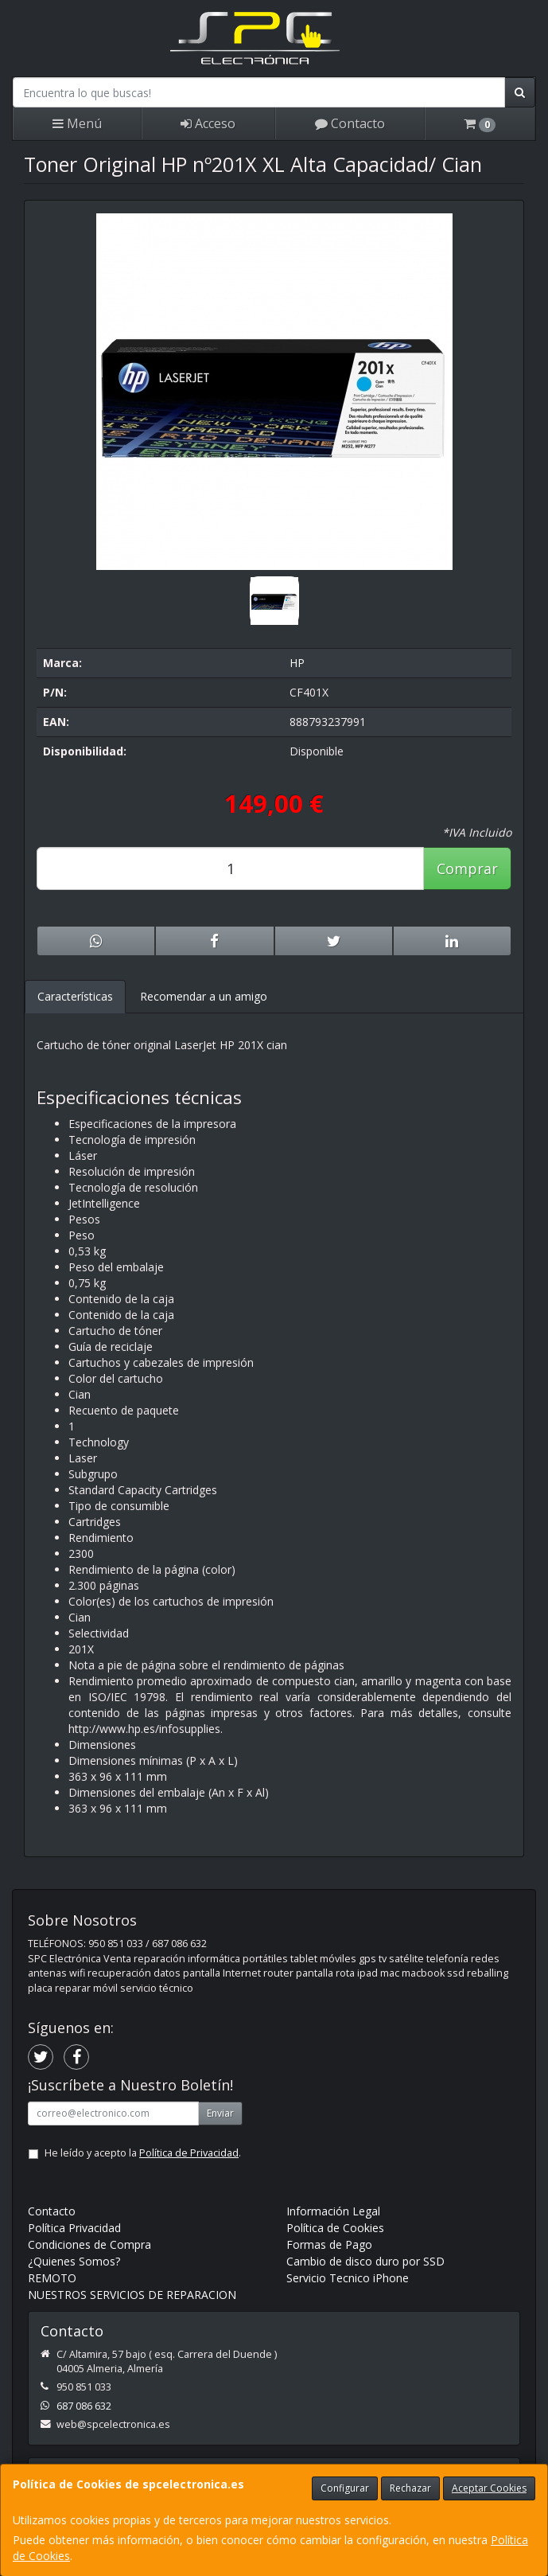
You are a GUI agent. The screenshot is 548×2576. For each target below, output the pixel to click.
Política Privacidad (74, 2227)
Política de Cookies (335, 2227)
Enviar (220, 2113)
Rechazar (410, 2488)
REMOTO (52, 2277)
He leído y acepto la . (143, 2153)
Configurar (345, 2488)
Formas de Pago (329, 2244)
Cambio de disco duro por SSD (365, 2261)
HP (297, 662)
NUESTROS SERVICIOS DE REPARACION (132, 2294)
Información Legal (333, 2211)
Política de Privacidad (189, 2153)
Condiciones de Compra (89, 2244)
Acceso (208, 123)
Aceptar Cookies (489, 2488)
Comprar (467, 868)
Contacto (350, 123)
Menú (77, 123)
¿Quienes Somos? (74, 2261)
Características (75, 996)
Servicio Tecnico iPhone (347, 2277)
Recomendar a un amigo (203, 996)
